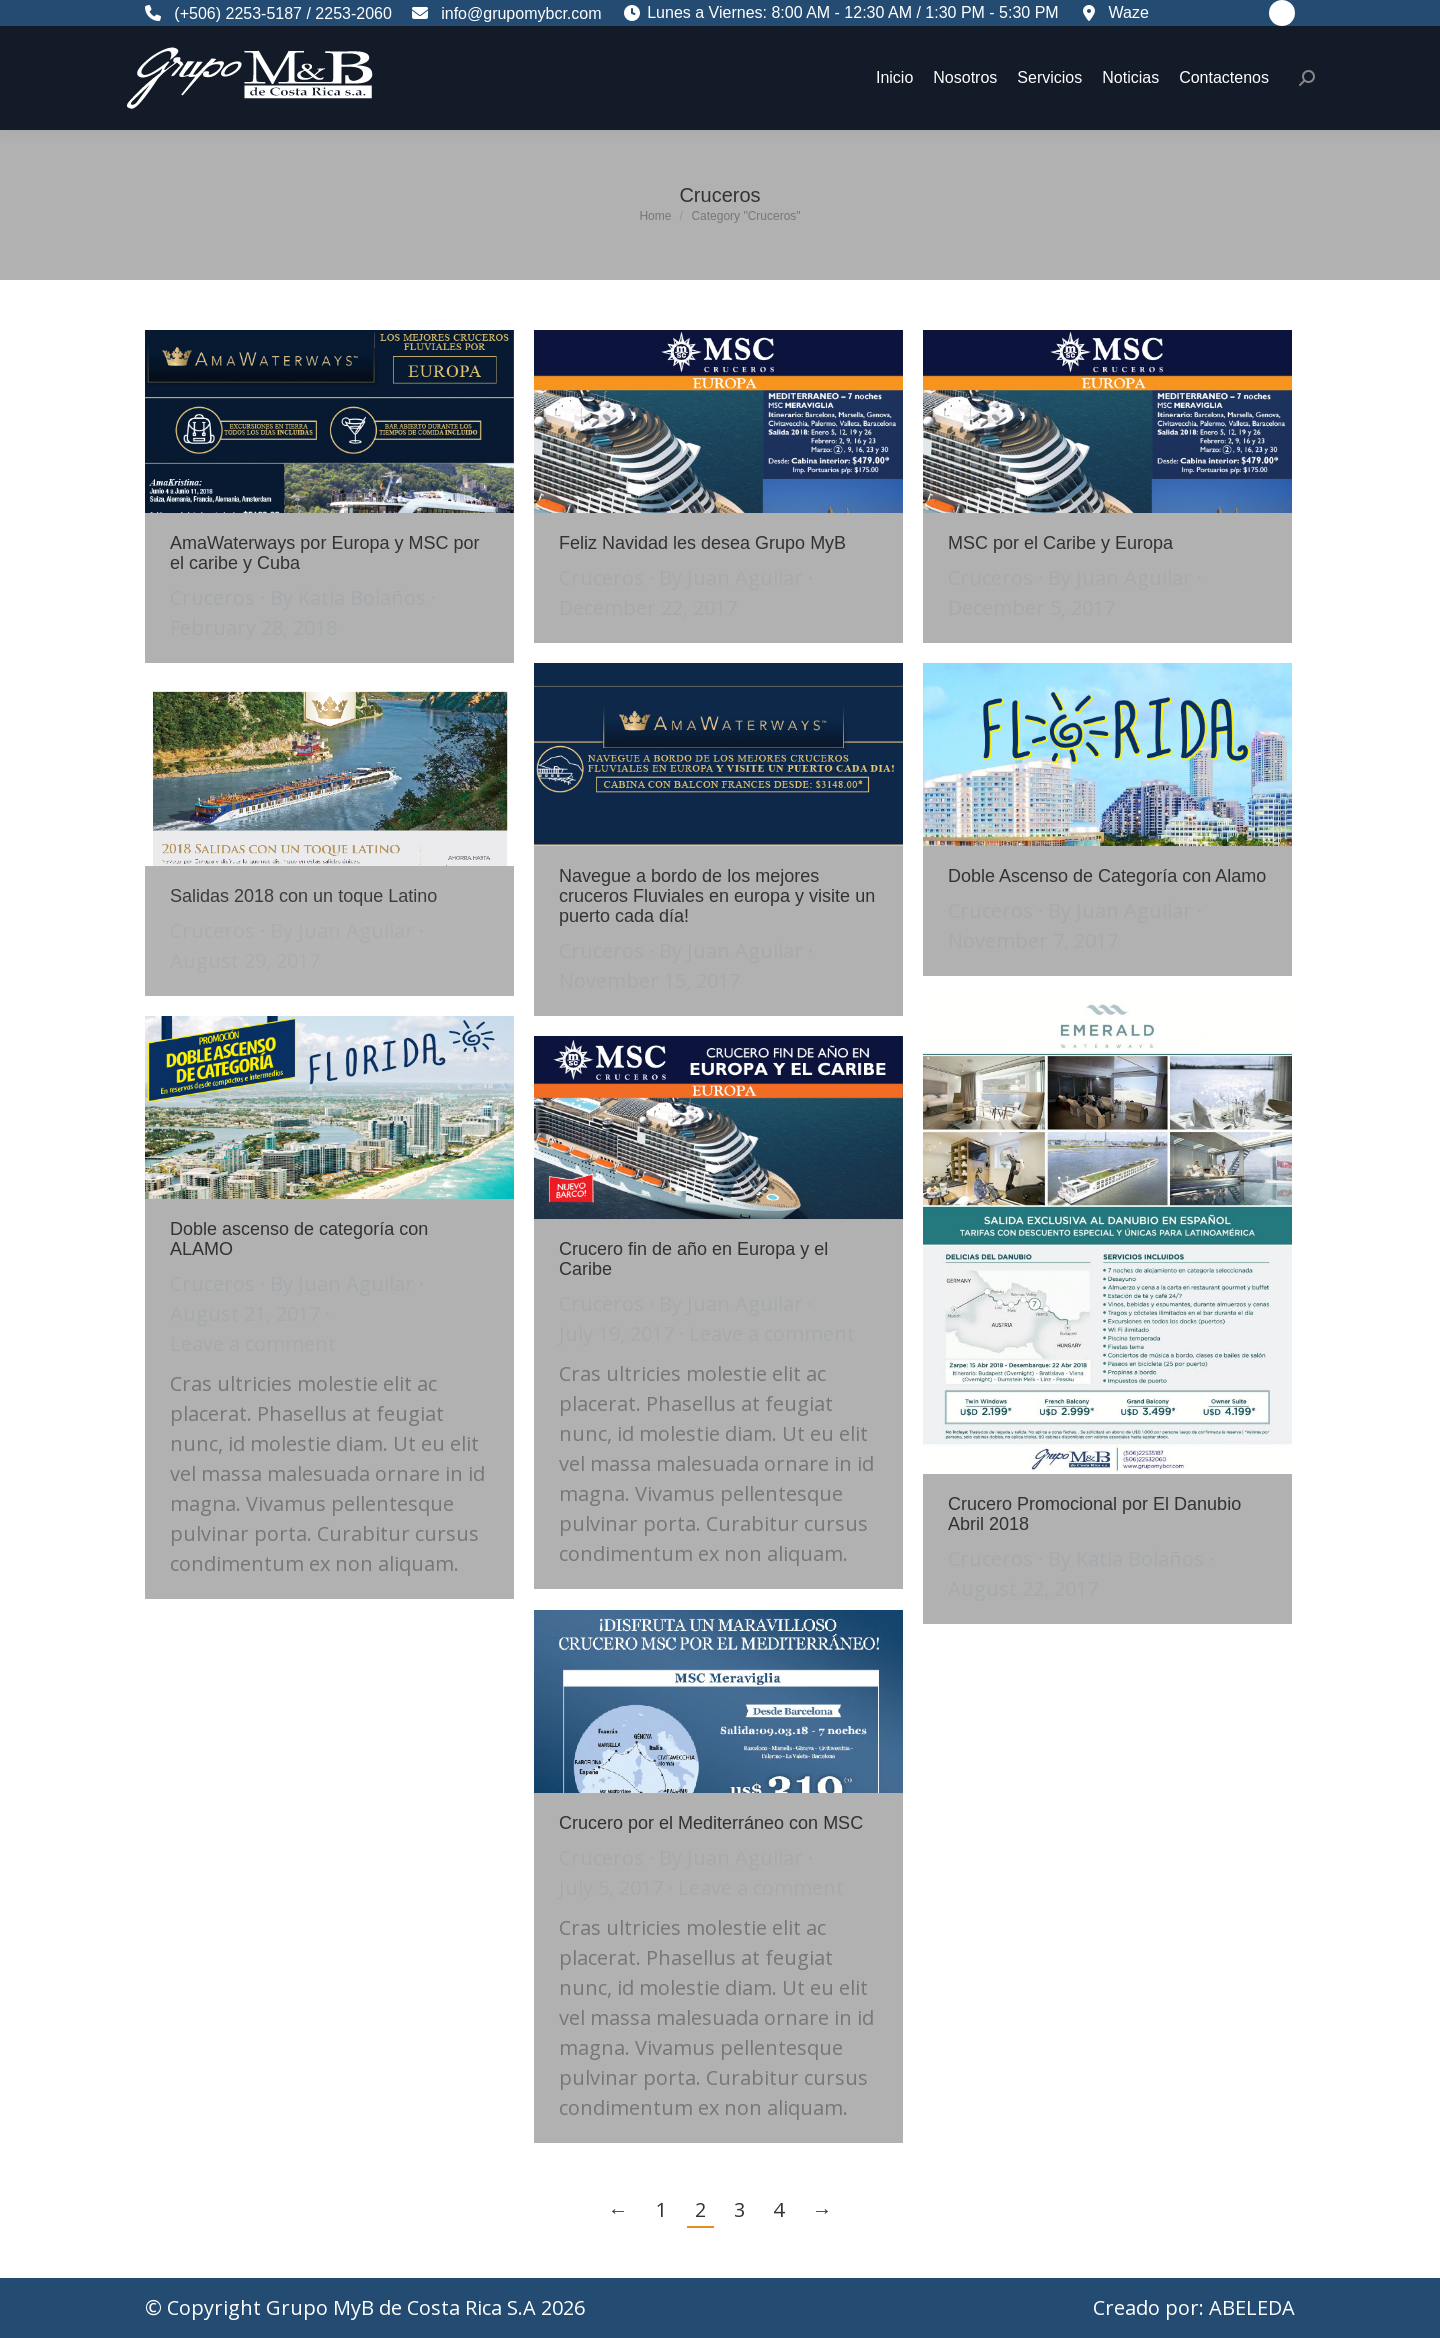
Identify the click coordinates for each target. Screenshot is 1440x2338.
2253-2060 (353, 13)
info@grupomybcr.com (515, 13)
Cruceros (212, 597)
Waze (1122, 12)
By (348, 597)
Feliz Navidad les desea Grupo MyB (702, 543)
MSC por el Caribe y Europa (1060, 543)
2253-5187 (263, 13)
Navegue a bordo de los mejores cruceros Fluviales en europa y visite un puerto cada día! (717, 896)
